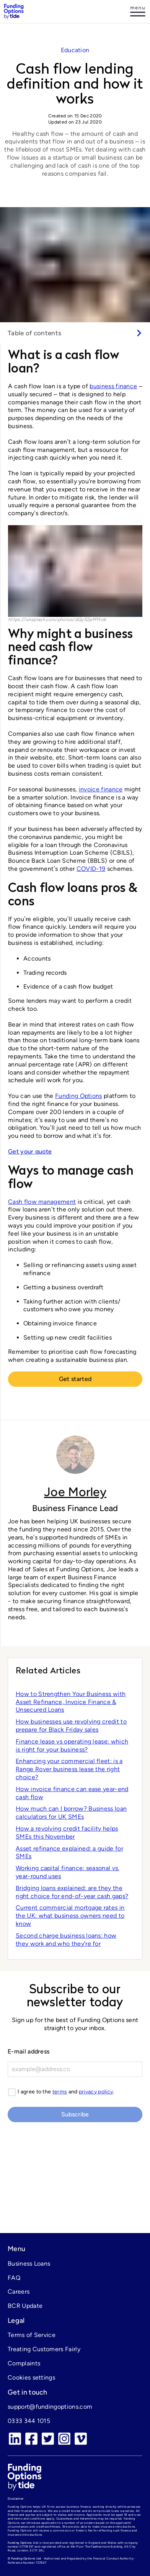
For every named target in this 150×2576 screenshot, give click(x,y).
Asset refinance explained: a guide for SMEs (69, 1852)
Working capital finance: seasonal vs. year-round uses (67, 1872)
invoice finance (101, 789)
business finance (113, 386)
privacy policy (96, 2091)
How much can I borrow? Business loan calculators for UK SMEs (71, 1812)
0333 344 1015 (29, 2420)
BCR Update (25, 2305)
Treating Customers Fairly (44, 2349)
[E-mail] (75, 2069)
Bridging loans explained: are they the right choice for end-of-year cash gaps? (72, 1892)
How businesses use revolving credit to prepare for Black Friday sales (71, 1725)
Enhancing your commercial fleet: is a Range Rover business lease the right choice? (69, 1769)
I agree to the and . (66, 2091)
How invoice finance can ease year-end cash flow (72, 1793)
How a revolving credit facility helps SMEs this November (67, 1832)
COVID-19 (91, 868)
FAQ (14, 2277)
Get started (75, 1379)
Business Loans (29, 2263)
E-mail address (28, 2051)
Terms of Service (31, 2335)
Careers (18, 2291)
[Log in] (137, 11)
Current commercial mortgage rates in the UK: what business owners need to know (70, 1915)
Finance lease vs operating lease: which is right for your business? (72, 1745)
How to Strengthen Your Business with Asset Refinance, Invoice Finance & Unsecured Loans (71, 1702)
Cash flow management (42, 1201)
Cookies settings (31, 2377)
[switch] (75, 333)
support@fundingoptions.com (50, 2406)
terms (59, 2091)
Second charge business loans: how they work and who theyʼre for (66, 1939)
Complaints (24, 2363)
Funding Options (78, 1095)
